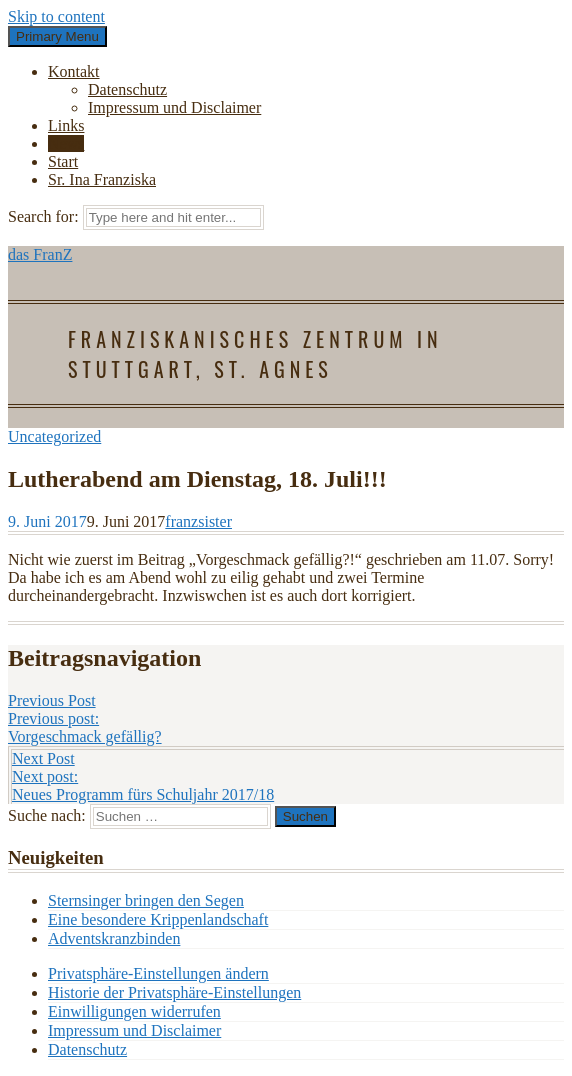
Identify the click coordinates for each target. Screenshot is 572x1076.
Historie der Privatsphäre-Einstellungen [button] (174, 992)
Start (63, 161)
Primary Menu (57, 36)
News (66, 143)
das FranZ (40, 254)
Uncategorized (54, 436)
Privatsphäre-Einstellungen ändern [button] (158, 973)
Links (66, 125)
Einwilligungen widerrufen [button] (134, 1011)
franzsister (198, 521)
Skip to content (56, 16)
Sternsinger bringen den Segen (146, 900)
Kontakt (74, 71)
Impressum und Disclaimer (174, 107)
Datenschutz (127, 89)
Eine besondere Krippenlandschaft (158, 919)
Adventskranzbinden (114, 938)
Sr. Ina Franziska (102, 179)
